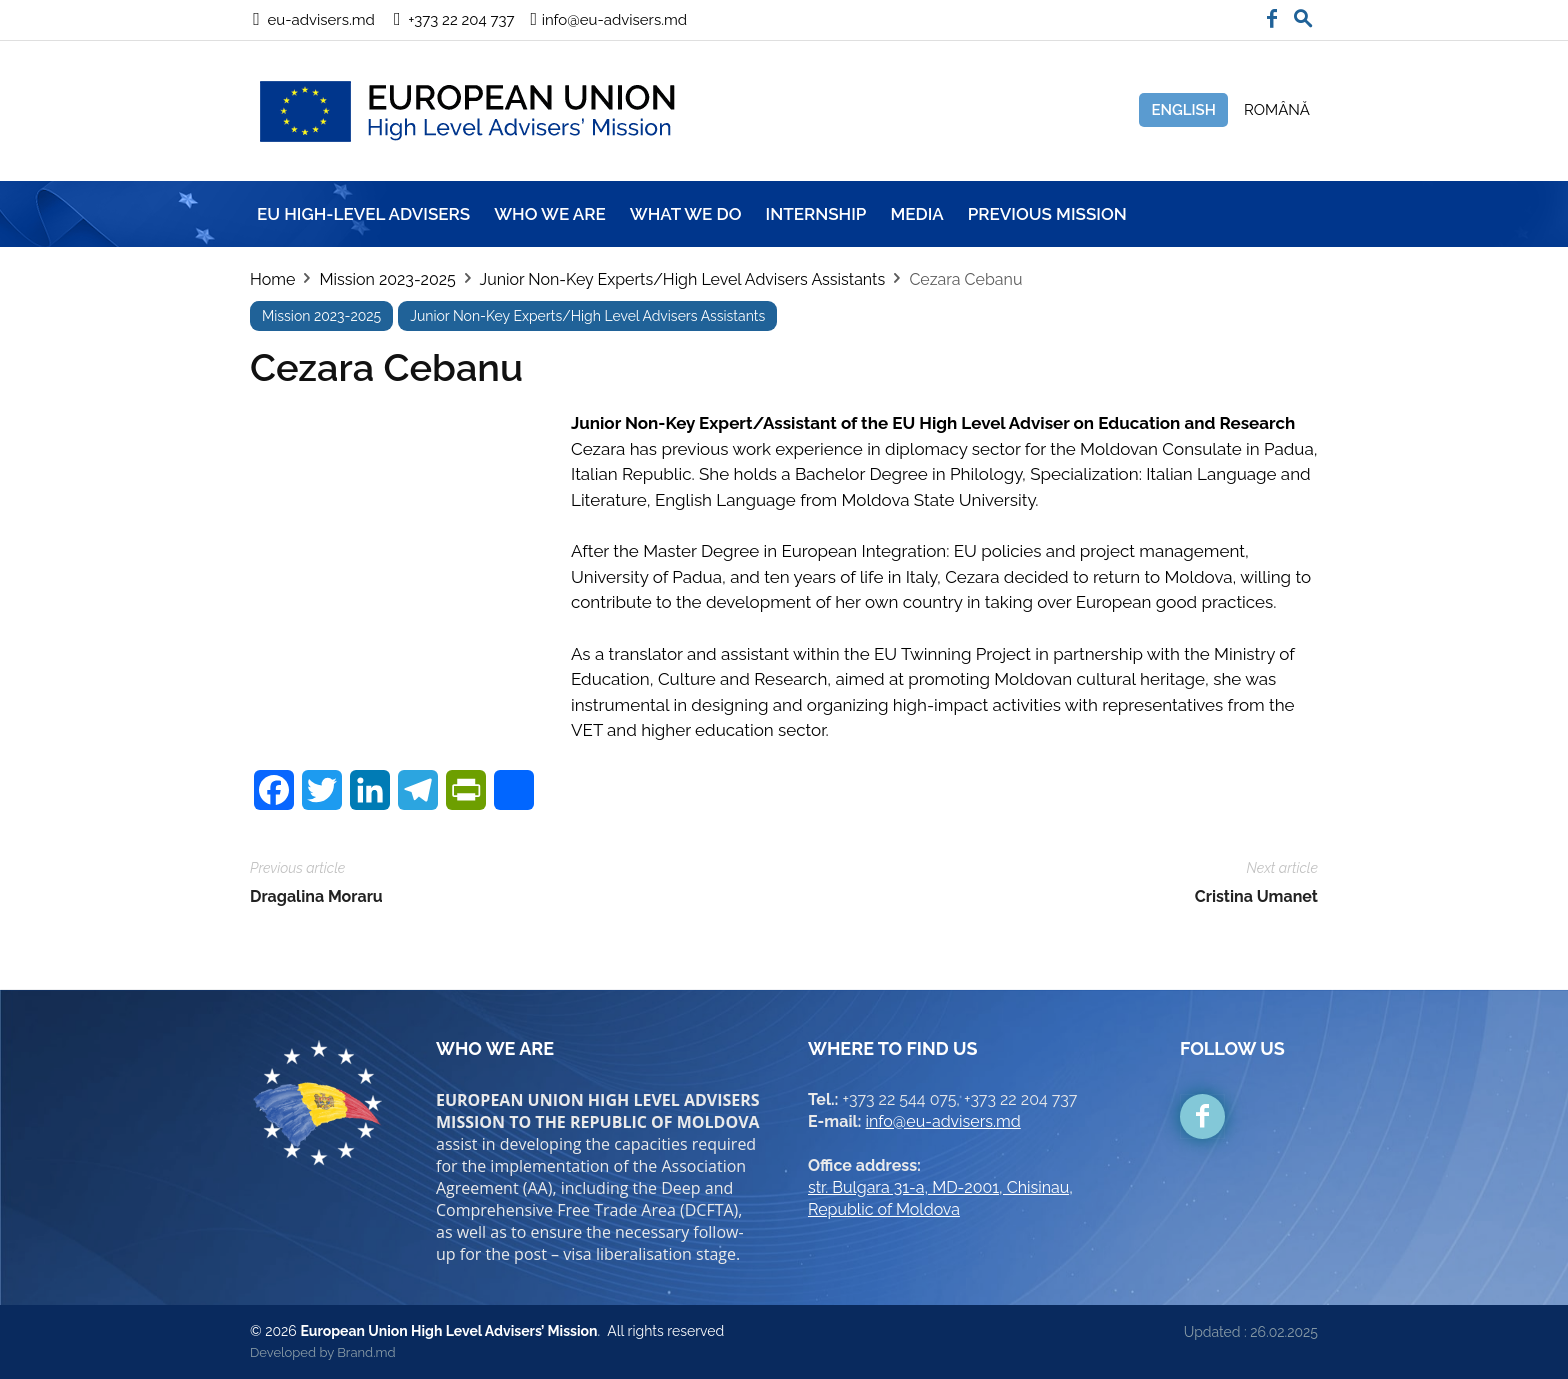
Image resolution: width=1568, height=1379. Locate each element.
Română (1277, 110)
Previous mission (1047, 214)
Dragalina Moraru (316, 896)
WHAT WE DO (686, 214)
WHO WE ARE (550, 214)
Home (272, 279)
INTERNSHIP (816, 214)
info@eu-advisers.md (943, 1121)
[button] (1303, 14)
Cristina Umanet (1256, 896)
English (1183, 110)
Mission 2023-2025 (387, 279)
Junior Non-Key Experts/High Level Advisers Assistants (683, 279)
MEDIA (916, 214)
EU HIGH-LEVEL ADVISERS (363, 214)
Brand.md (366, 1352)
